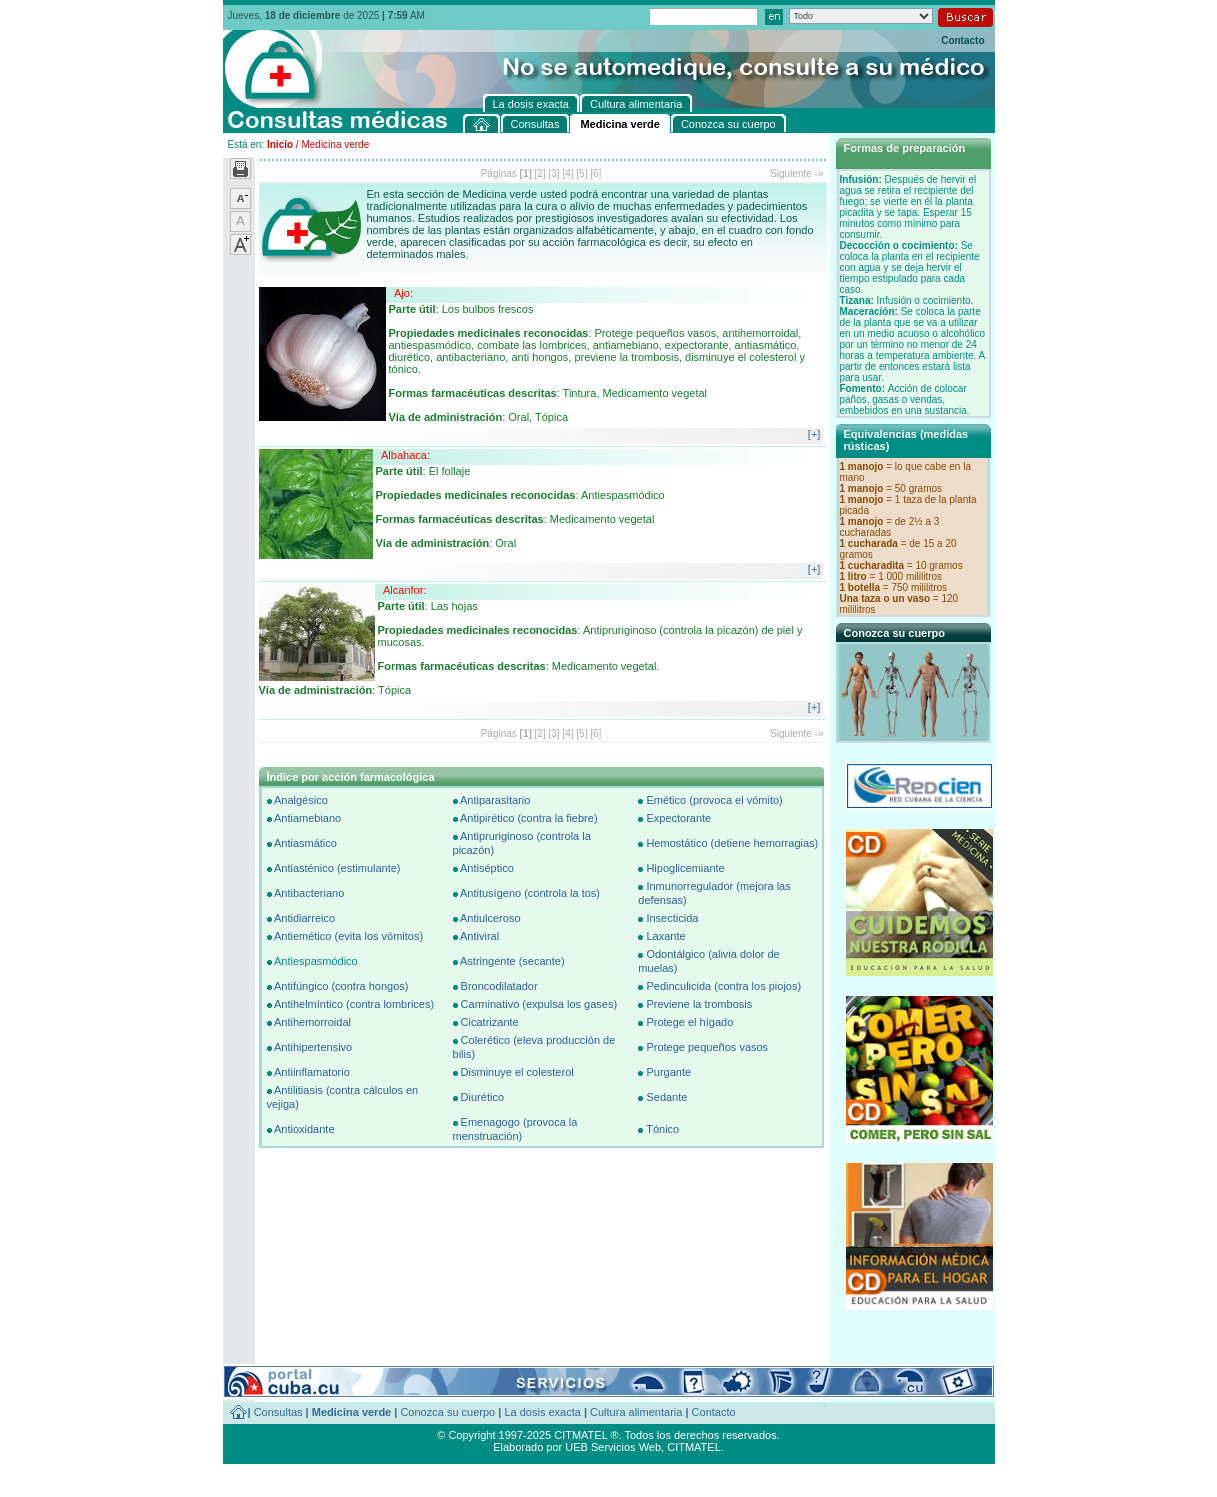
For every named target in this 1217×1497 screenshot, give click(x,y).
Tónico (662, 1129)
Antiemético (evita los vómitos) (348, 936)
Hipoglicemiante (685, 868)
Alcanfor (403, 590)
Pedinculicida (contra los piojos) (723, 986)
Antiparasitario (495, 800)
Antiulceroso (490, 918)
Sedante (666, 1097)
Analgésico (301, 800)
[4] (567, 173)
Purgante (668, 1072)
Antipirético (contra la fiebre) (529, 818)
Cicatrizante (490, 1022)
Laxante (665, 936)
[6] (595, 173)
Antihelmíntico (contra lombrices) (354, 1004)
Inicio (280, 144)
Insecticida (672, 918)
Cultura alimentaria (636, 1412)
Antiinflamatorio (312, 1072)
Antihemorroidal (312, 1022)
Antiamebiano (307, 818)
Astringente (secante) (512, 961)
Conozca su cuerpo (447, 1412)
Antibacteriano (309, 893)
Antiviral (479, 936)
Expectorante (678, 818)
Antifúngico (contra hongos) (341, 986)
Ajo (402, 293)
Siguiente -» (796, 173)
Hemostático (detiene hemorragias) (732, 843)
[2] (540, 173)
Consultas (278, 1412)
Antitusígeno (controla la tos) (530, 893)
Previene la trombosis (699, 1004)
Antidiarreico (304, 918)
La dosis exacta (542, 1412)
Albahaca (404, 455)
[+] (814, 434)
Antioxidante (304, 1129)
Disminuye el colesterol (517, 1072)
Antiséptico (487, 868)
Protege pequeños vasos (707, 1047)
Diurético (482, 1097)
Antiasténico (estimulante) (337, 868)
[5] (581, 173)
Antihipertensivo (313, 1047)
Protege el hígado (689, 1022)
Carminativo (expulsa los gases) (539, 1004)
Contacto (962, 40)
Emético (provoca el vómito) (714, 800)
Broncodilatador (499, 986)
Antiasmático (305, 843)
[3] (554, 173)
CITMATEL (694, 1447)
